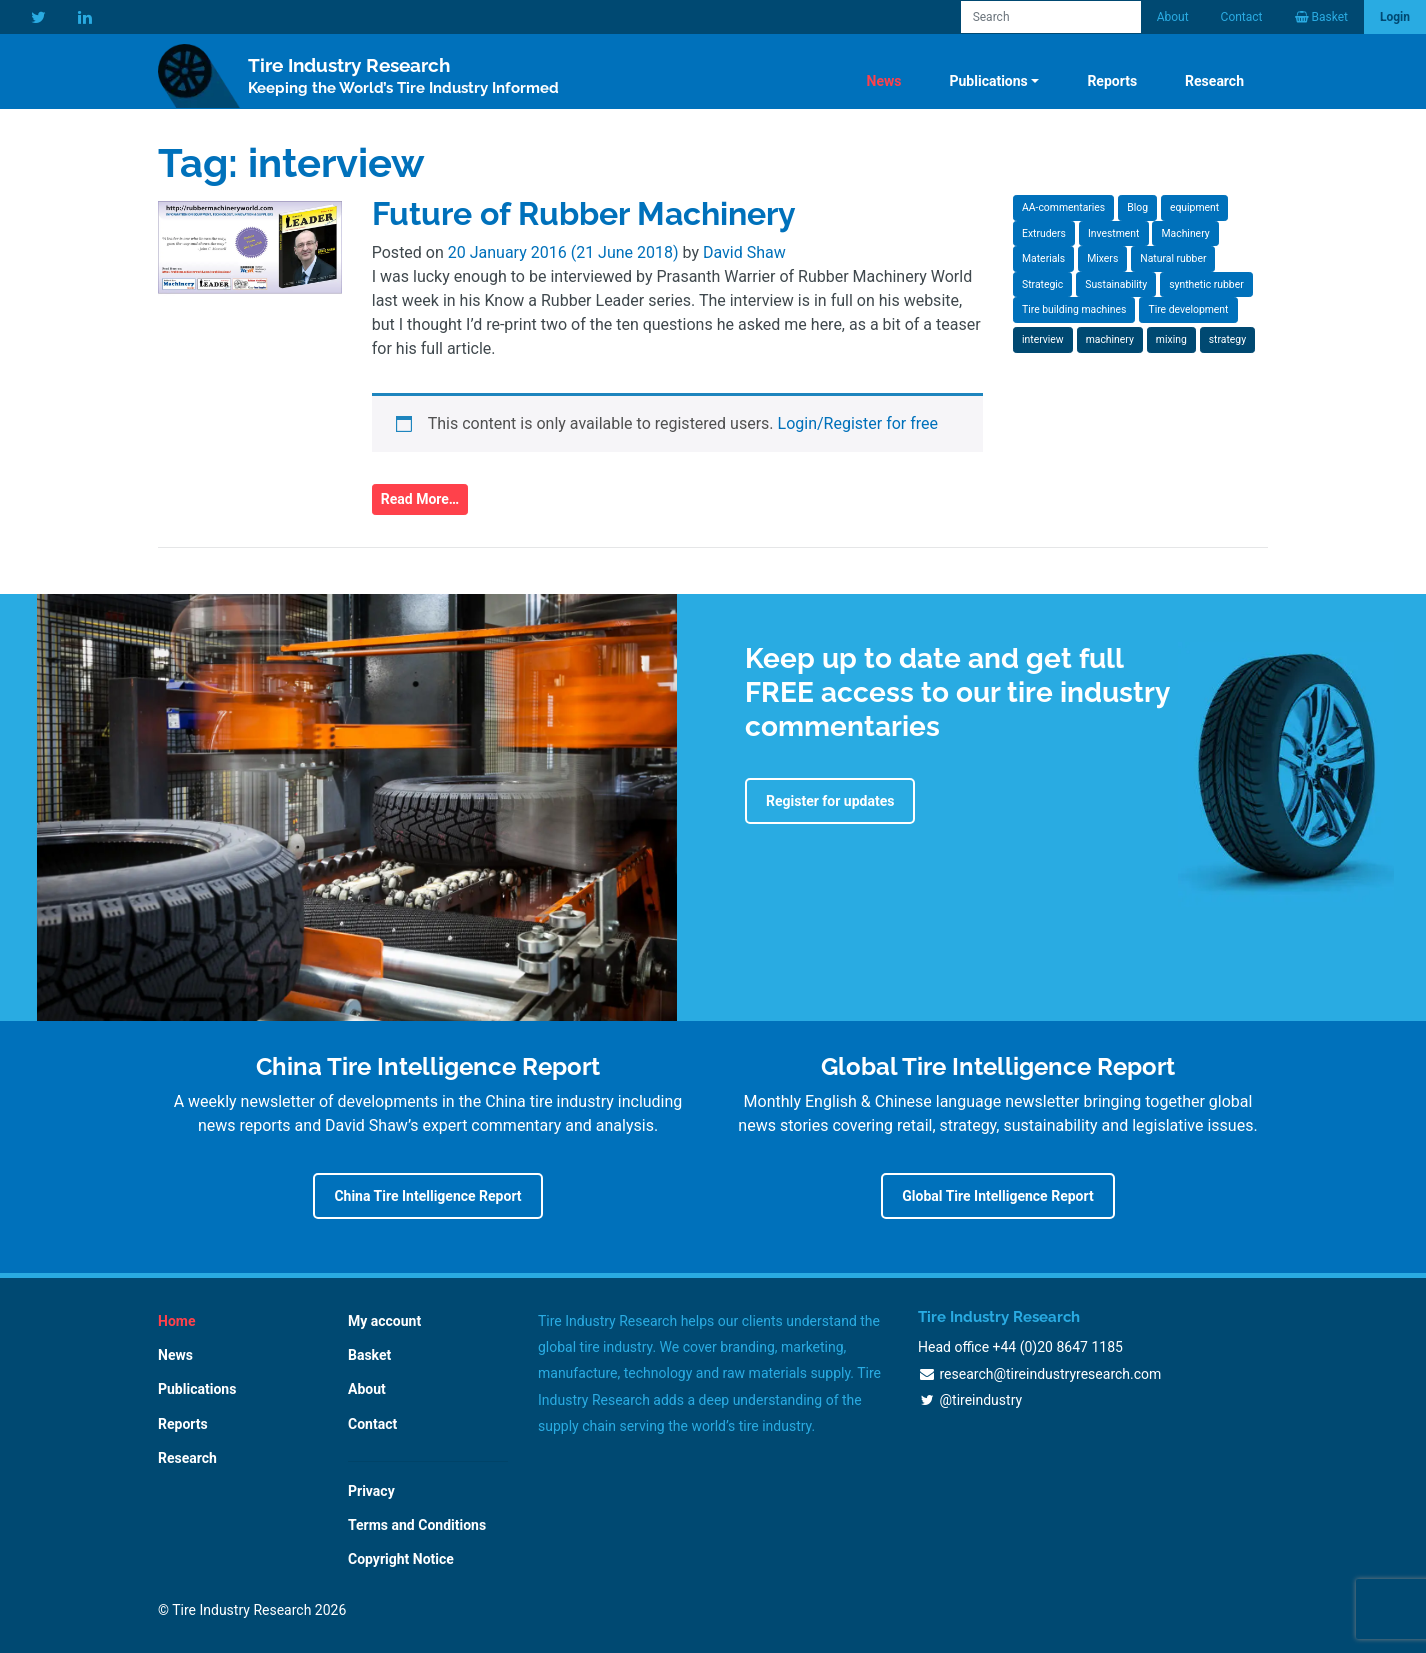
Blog (1137, 207)
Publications (988, 81)
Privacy (371, 1491)
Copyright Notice (401, 1559)
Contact (1242, 17)
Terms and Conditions (417, 1525)
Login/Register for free (858, 423)
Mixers (1102, 258)
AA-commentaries (1063, 207)
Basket (369, 1355)
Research (1214, 81)
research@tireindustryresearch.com (1050, 1374)
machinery (1110, 339)
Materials (1043, 258)
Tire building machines (1074, 309)
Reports (1112, 81)
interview (1043, 339)
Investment (1114, 233)
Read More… (420, 499)
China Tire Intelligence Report (427, 1196)
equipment (1194, 207)
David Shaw (744, 252)
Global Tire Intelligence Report (997, 1196)
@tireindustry (980, 1400)
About (1173, 17)
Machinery (1185, 233)
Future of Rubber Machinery (584, 213)
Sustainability (1116, 284)
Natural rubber (1173, 258)
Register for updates (830, 801)
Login (1395, 17)
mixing (1171, 339)
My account (384, 1321)
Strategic (1042, 284)
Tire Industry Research (403, 76)
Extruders (1044, 233)
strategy (1227, 339)
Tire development (1188, 309)
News (884, 81)
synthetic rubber (1206, 284)
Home (176, 1321)
